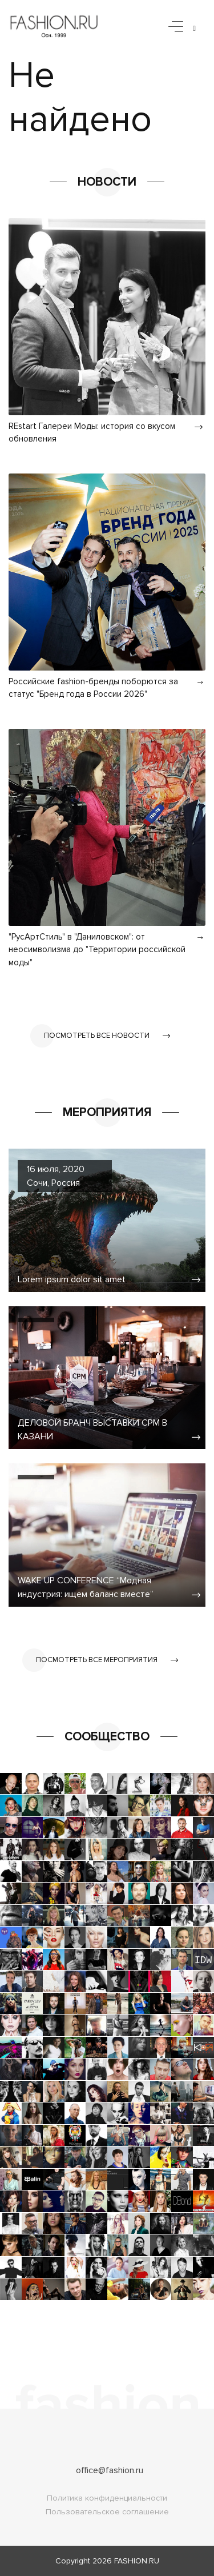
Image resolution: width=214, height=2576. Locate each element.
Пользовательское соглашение (107, 2512)
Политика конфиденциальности (107, 2498)
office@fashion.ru (109, 2470)
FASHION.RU (136, 2561)
